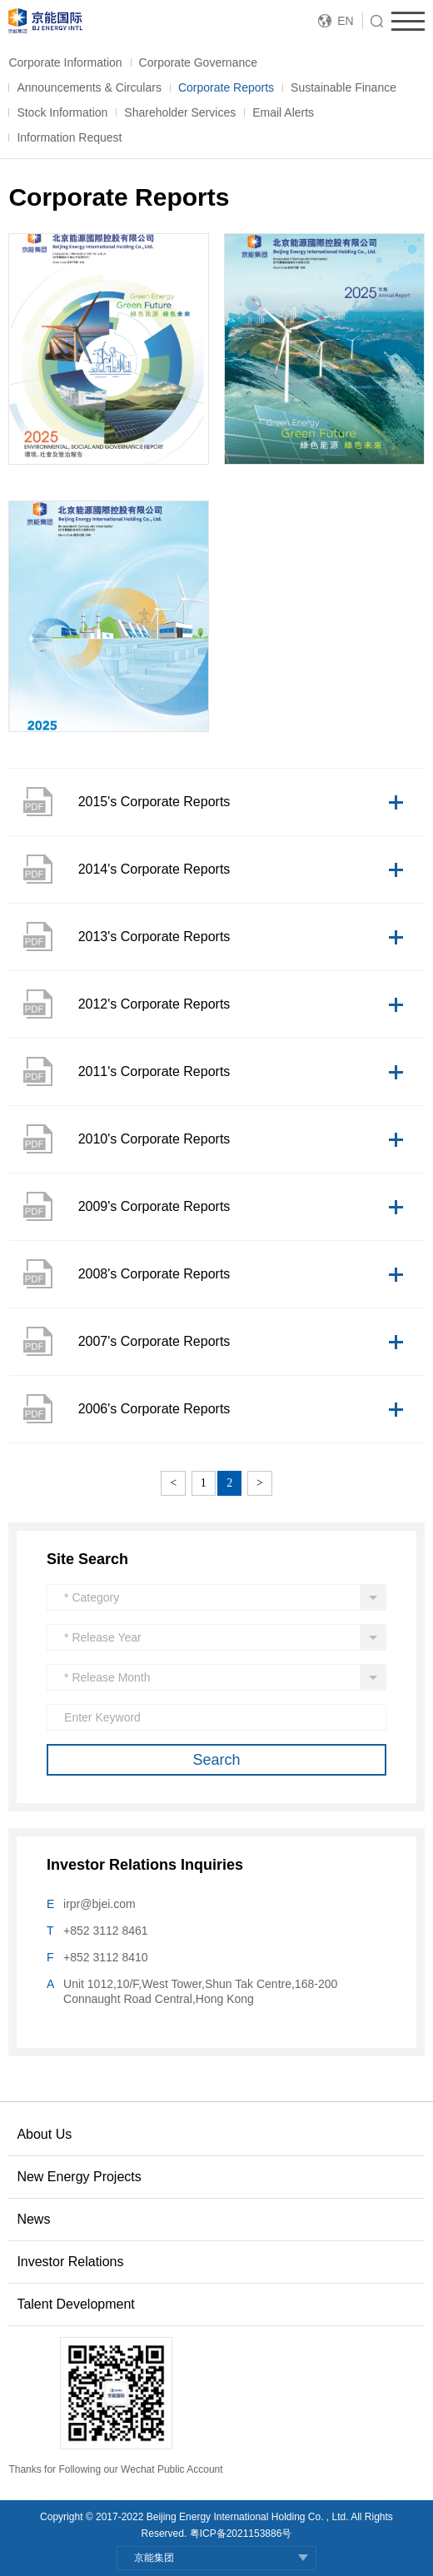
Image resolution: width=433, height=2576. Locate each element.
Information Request (69, 137)
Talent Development (75, 2304)
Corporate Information (65, 62)
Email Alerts (283, 112)
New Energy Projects (79, 2177)
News (33, 2219)
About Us (44, 2134)
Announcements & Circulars (89, 87)
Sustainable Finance (343, 87)
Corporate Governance (198, 62)
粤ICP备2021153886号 (241, 2533)
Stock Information (62, 112)
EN (345, 20)
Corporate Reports (226, 87)
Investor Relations (70, 2262)
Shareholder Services (180, 112)
